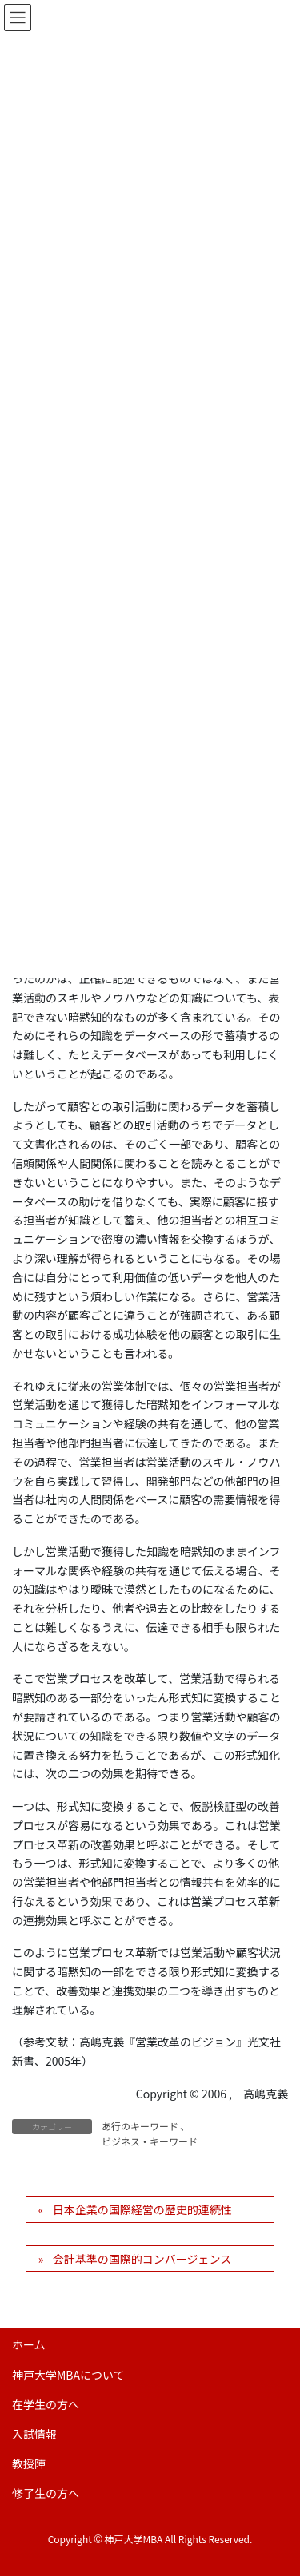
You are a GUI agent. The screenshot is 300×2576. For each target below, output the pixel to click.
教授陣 (29, 2463)
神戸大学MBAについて (68, 2375)
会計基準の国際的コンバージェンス (142, 2259)
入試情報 (34, 2434)
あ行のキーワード (140, 2126)
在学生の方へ (45, 2404)
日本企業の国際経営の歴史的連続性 (142, 2209)
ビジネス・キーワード (150, 2141)
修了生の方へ (45, 2493)
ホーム (29, 2344)
